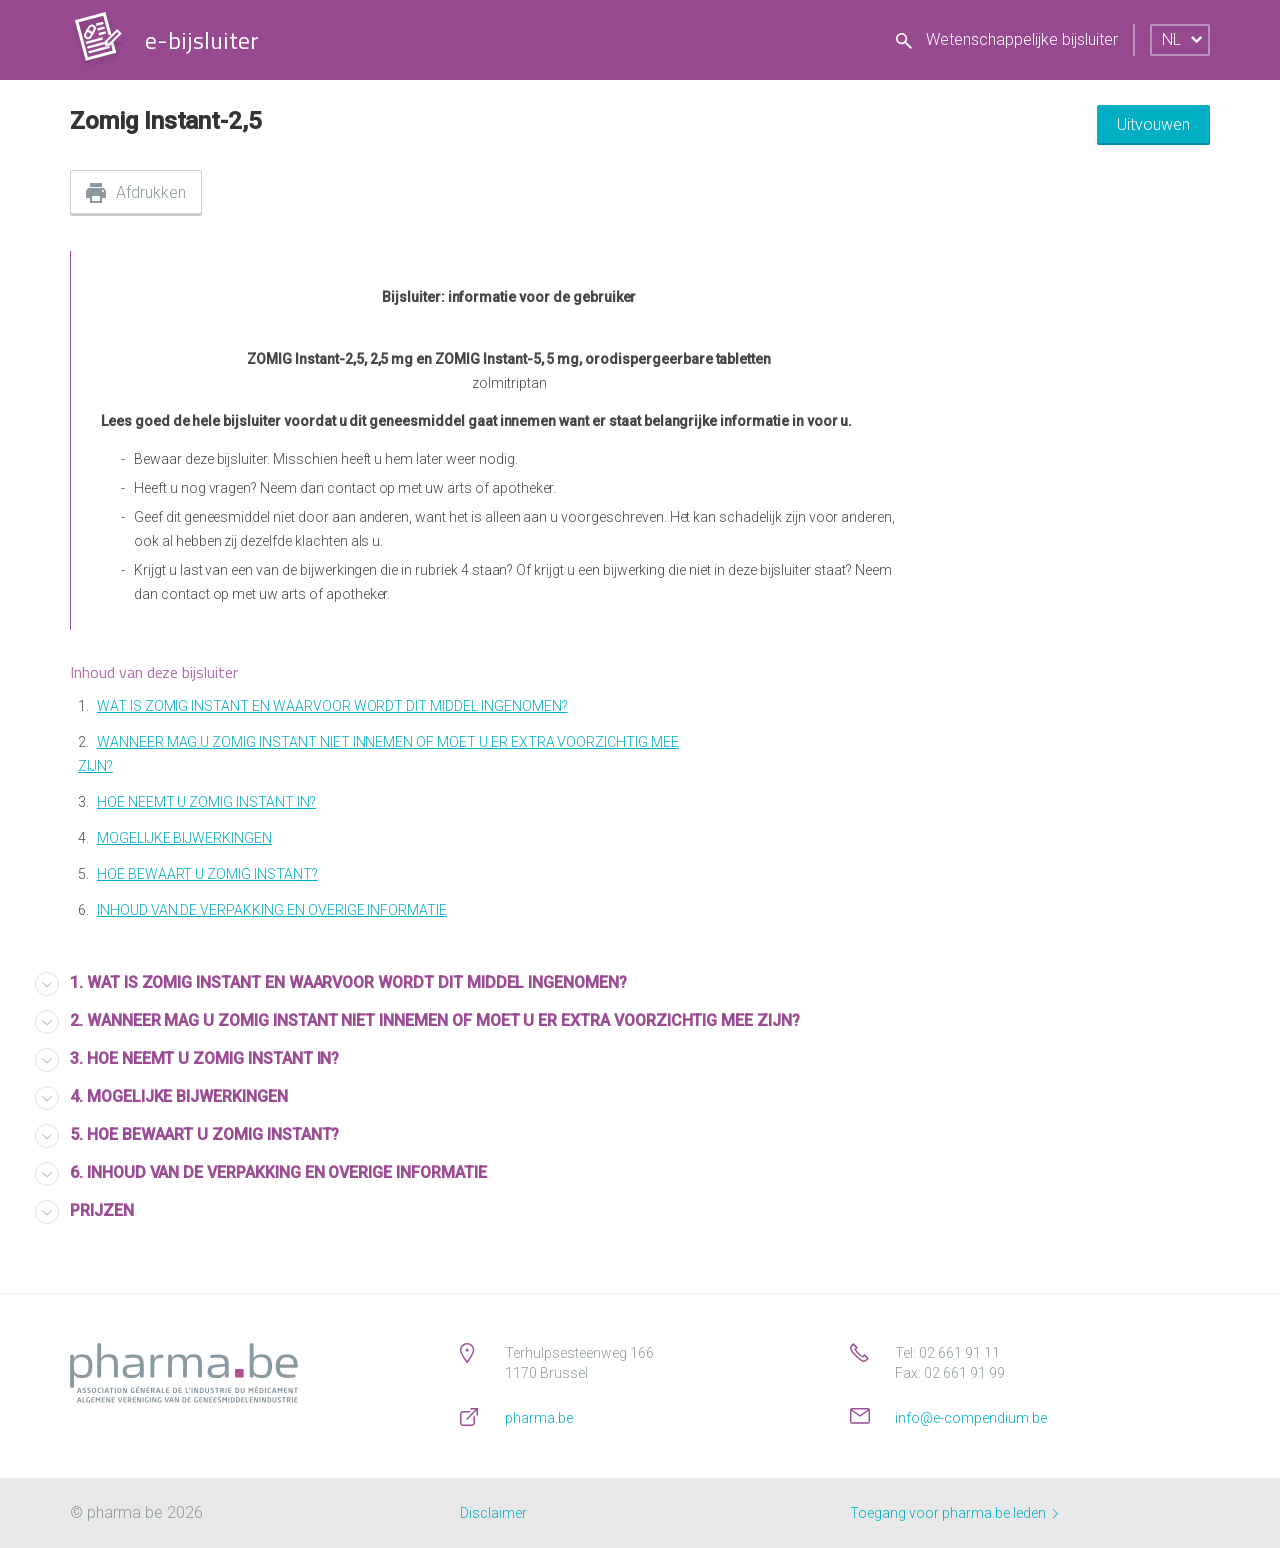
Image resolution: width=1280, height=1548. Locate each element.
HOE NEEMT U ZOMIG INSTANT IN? (206, 802)
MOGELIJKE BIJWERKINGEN (184, 838)
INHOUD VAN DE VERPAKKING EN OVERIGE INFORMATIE (272, 910)
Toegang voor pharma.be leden (954, 1513)
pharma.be (539, 1418)
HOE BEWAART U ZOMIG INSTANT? (207, 874)
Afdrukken (151, 192)
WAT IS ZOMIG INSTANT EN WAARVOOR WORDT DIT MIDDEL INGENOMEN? (332, 706)
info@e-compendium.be (971, 1418)
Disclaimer (493, 1513)
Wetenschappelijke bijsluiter (1007, 39)
